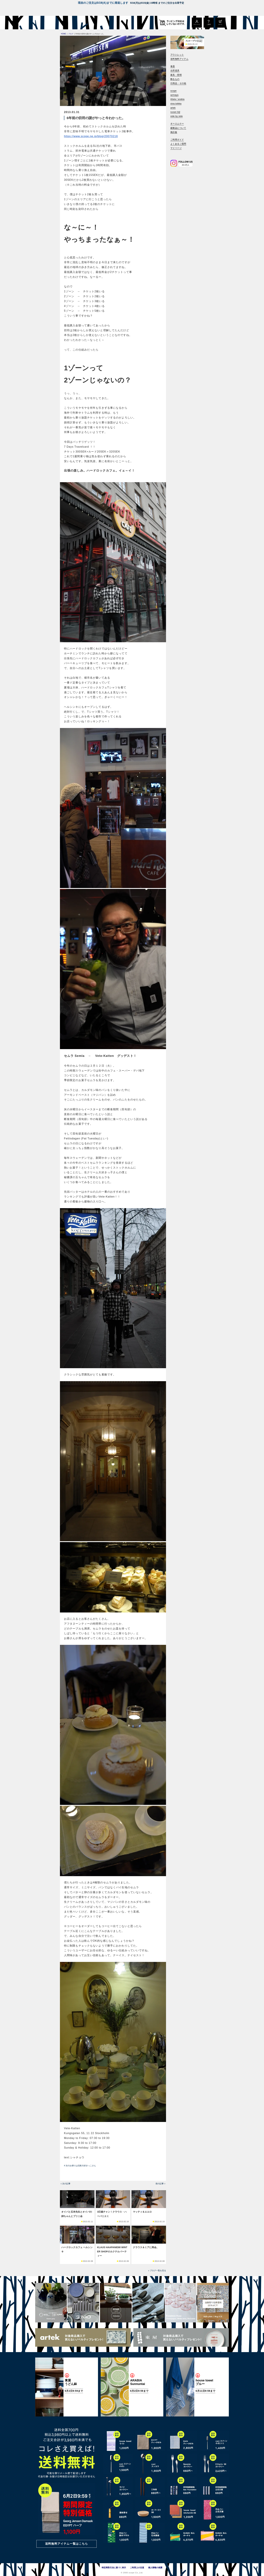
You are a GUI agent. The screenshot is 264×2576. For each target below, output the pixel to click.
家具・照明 (176, 75)
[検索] (172, 152)
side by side (176, 116)
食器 (172, 66)
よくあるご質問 (178, 144)
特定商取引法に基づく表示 (114, 2567)
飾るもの (174, 79)
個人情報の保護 (155, 2567)
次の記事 (66, 2183)
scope (173, 90)
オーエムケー (177, 123)
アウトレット (177, 54)
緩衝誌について (178, 128)
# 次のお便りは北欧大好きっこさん (80, 2165)
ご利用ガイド (177, 139)
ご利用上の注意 (137, 2567)
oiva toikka (176, 103)
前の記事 (160, 2183)
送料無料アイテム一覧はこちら (66, 2543)
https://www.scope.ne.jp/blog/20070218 (91, 136)
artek (173, 107)
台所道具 (174, 70)
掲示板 (173, 132)
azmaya (174, 95)
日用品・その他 (178, 83)
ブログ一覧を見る (158, 2270)
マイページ (176, 148)
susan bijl (175, 112)
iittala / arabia (177, 99)
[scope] (63, 22)
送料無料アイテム (179, 59)
